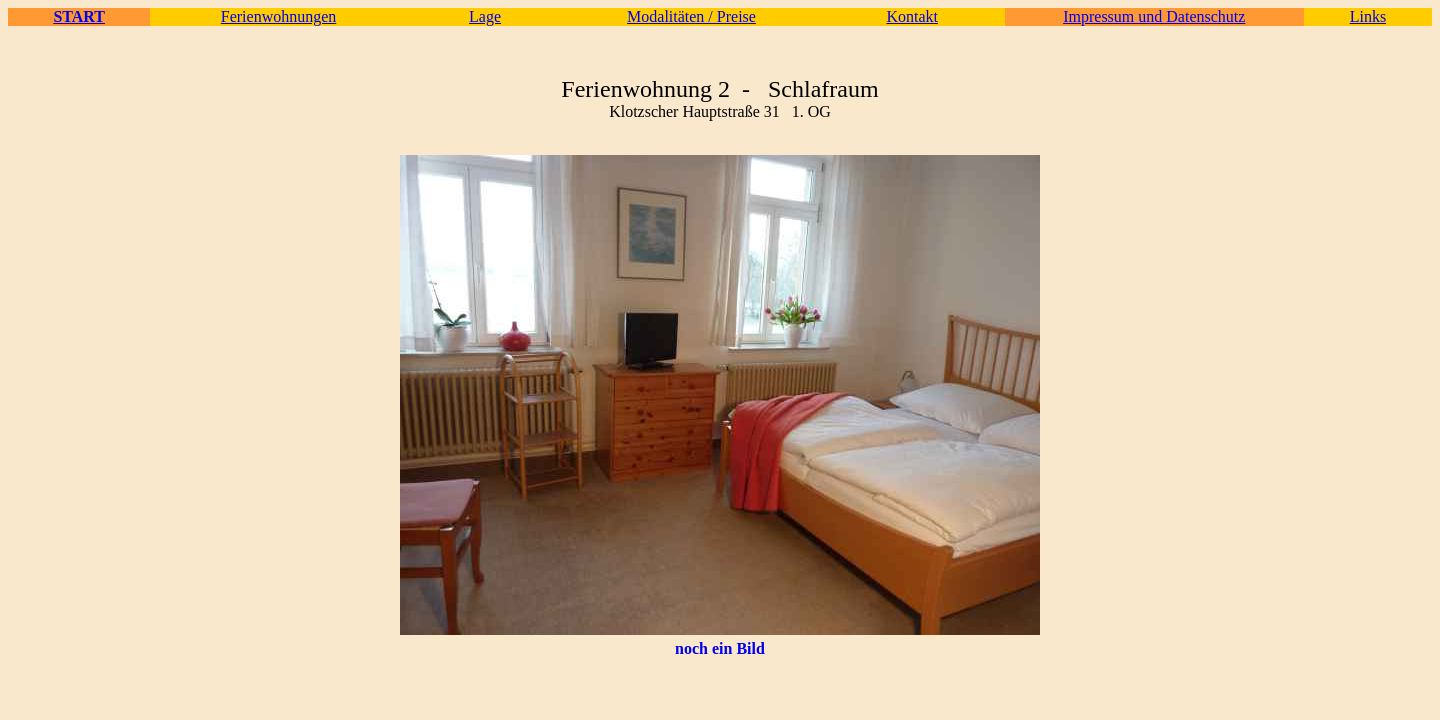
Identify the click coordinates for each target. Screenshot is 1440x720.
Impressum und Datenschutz (1154, 16)
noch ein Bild (720, 648)
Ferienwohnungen (279, 16)
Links (1368, 16)
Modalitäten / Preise (691, 16)
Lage (485, 16)
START (79, 16)
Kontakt (912, 16)
